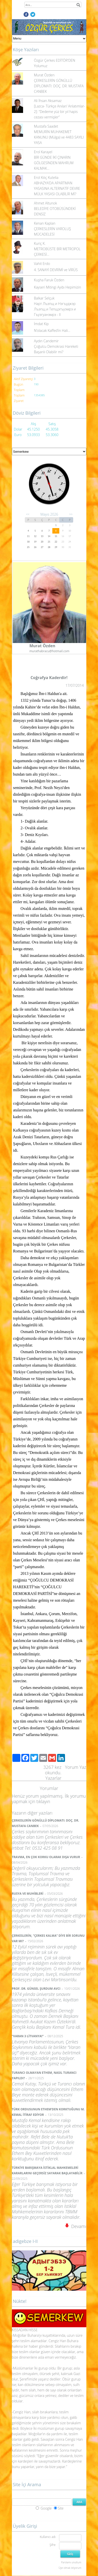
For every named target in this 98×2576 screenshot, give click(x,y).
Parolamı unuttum (71, 2562)
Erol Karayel (43, 151)
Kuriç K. (40, 243)
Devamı (75, 2226)
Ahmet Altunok (45, 203)
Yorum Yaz (75, 1767)
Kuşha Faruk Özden (49, 280)
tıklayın (43, 1801)
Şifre (53, 2545)
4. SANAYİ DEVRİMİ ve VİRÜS (56, 269)
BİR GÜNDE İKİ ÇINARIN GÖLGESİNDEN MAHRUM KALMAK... (54, 163)
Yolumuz (40, 65)
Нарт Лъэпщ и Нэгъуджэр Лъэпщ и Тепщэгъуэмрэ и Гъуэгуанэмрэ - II (55, 309)
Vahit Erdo (42, 263)
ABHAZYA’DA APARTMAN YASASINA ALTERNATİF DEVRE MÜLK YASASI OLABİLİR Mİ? (57, 188)
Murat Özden (44, 75)
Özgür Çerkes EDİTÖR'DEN (54, 60)
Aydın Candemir (46, 341)
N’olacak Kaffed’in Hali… (52, 330)
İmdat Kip (41, 323)
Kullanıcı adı (47, 2537)
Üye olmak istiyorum (70, 2568)
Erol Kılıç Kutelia (46, 177)
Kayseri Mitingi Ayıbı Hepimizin (57, 287)
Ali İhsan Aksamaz (48, 100)
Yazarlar (53, 1778)
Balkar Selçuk (44, 298)
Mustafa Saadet (46, 126)
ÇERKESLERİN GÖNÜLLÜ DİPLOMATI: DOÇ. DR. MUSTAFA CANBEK (59, 86)
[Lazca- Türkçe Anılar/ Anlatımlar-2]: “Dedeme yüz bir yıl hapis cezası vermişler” (59, 111)
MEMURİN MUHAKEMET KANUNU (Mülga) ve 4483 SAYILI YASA (59, 137)
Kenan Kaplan (44, 223)
